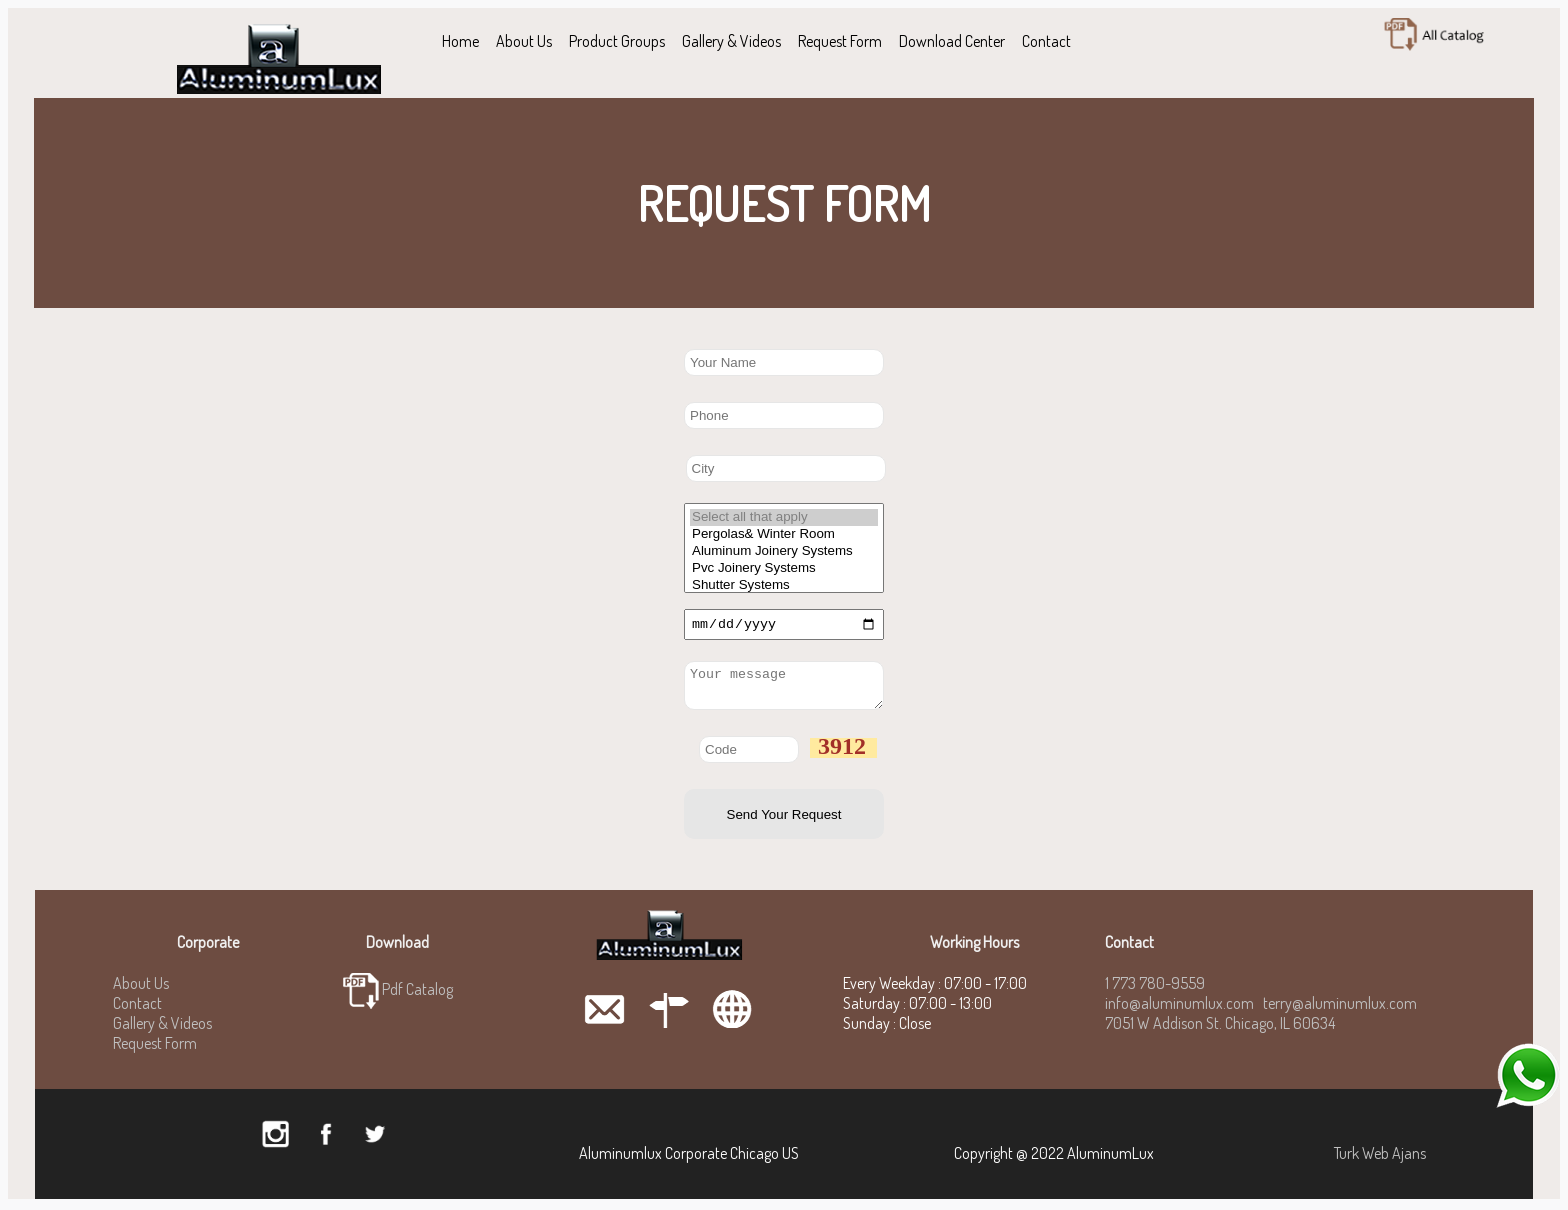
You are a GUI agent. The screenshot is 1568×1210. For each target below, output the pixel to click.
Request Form (840, 41)
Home (460, 41)
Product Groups (617, 41)
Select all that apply (784, 517)
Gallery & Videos (731, 41)
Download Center (952, 41)
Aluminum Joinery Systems (784, 551)
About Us (524, 41)
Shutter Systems (784, 585)
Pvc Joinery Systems (784, 568)
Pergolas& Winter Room (784, 534)
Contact (1046, 41)
